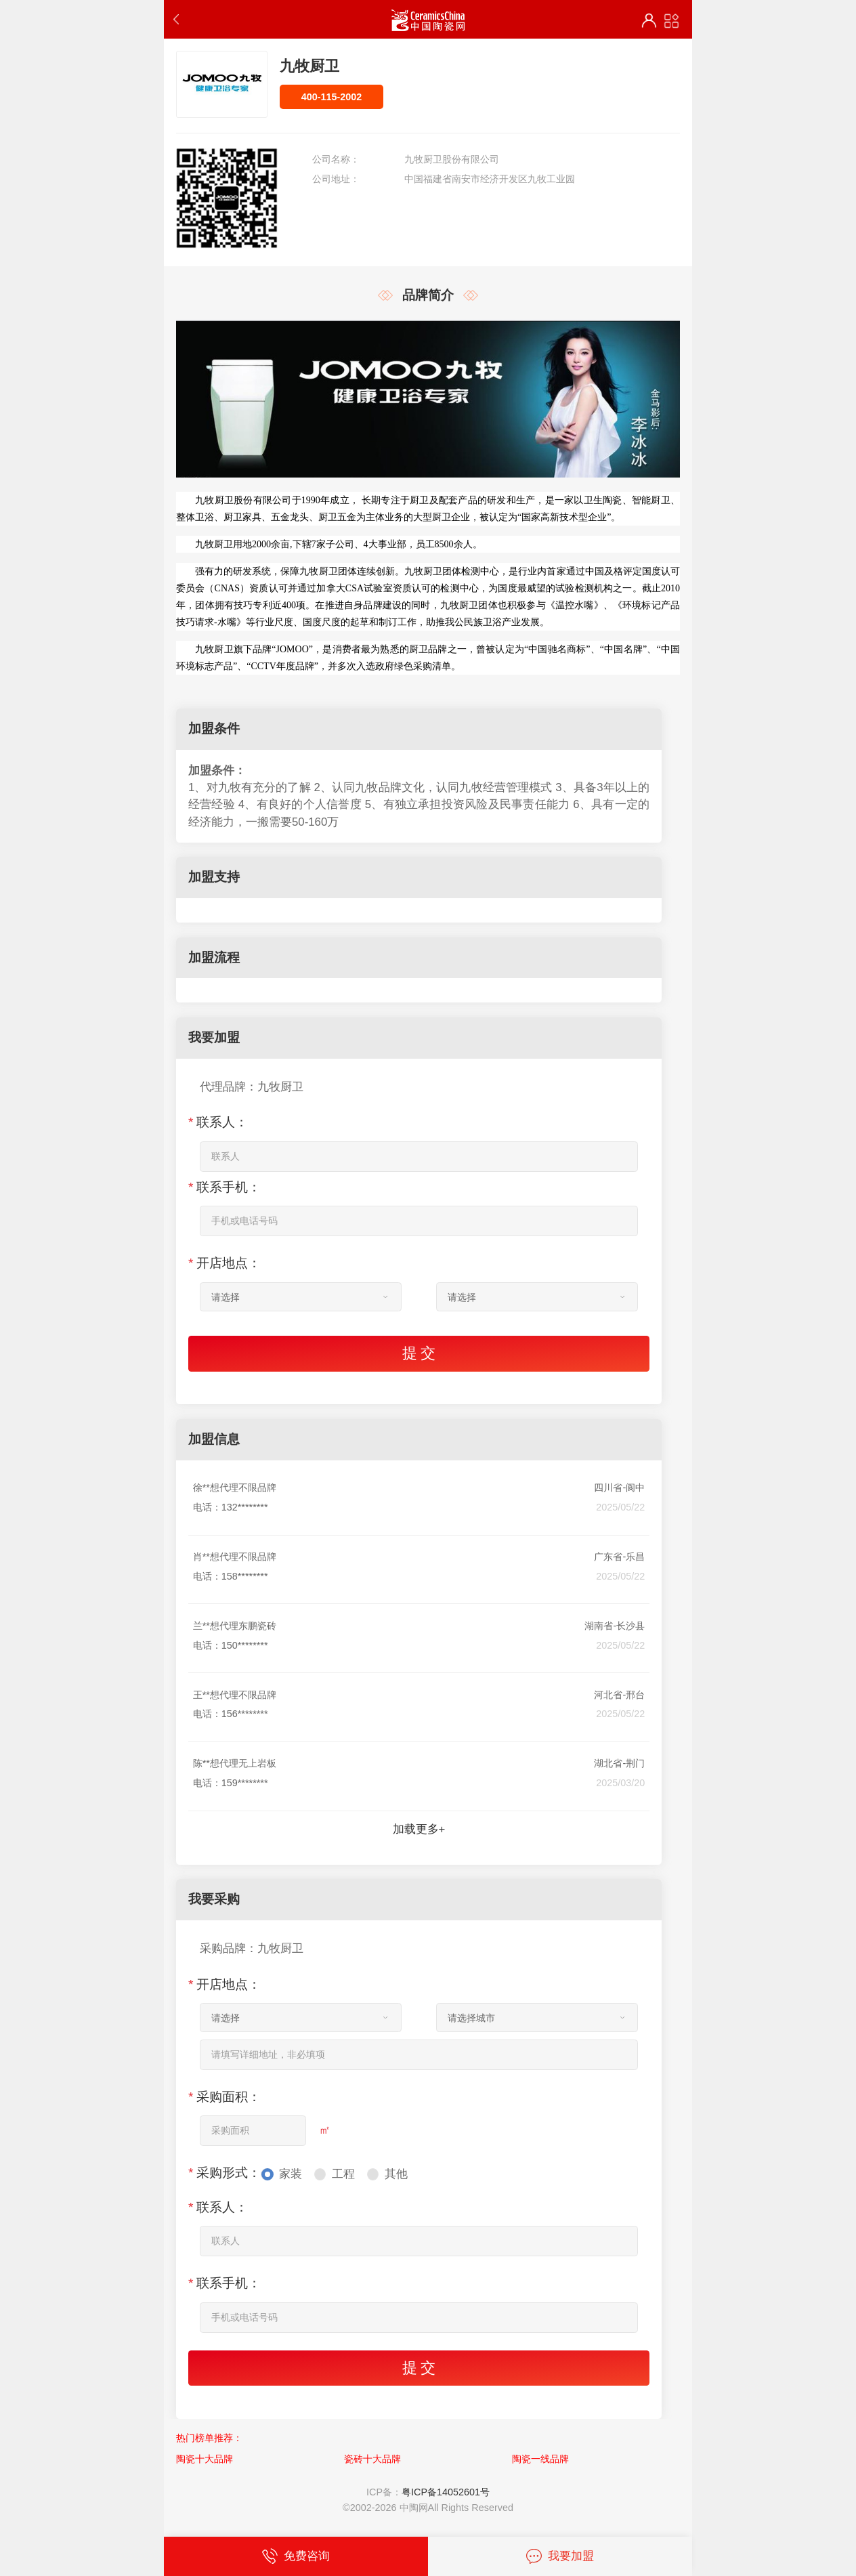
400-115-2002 (331, 96)
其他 (396, 2174)
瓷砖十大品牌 (372, 2458)
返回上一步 (179, 19)
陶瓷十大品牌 (204, 2458)
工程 (343, 2174)
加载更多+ (419, 1829)
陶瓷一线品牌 (540, 2458)
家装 (290, 2174)
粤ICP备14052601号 (446, 2492)
